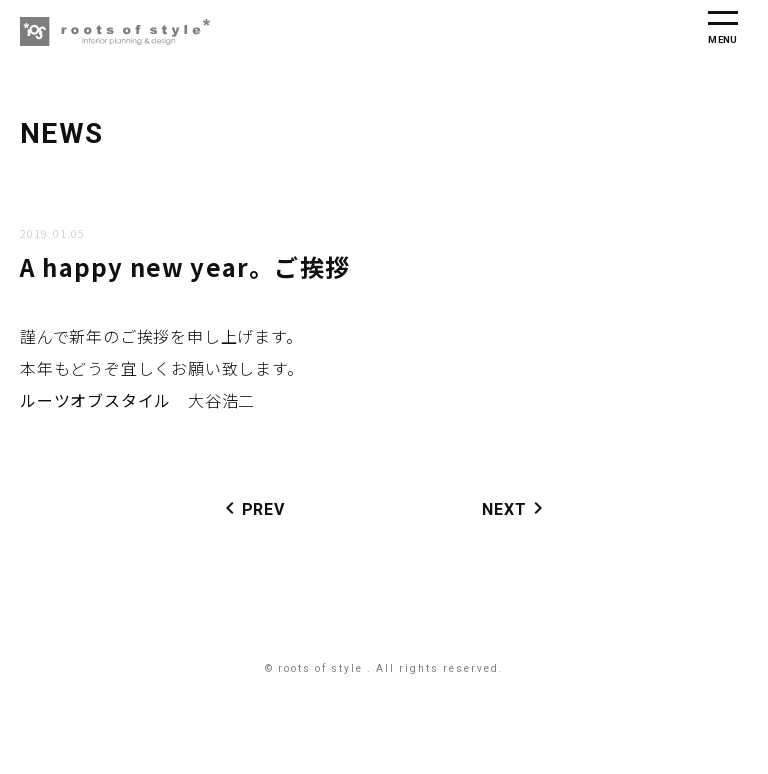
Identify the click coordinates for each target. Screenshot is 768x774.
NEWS (62, 133)
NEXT (516, 508)
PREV (251, 508)
